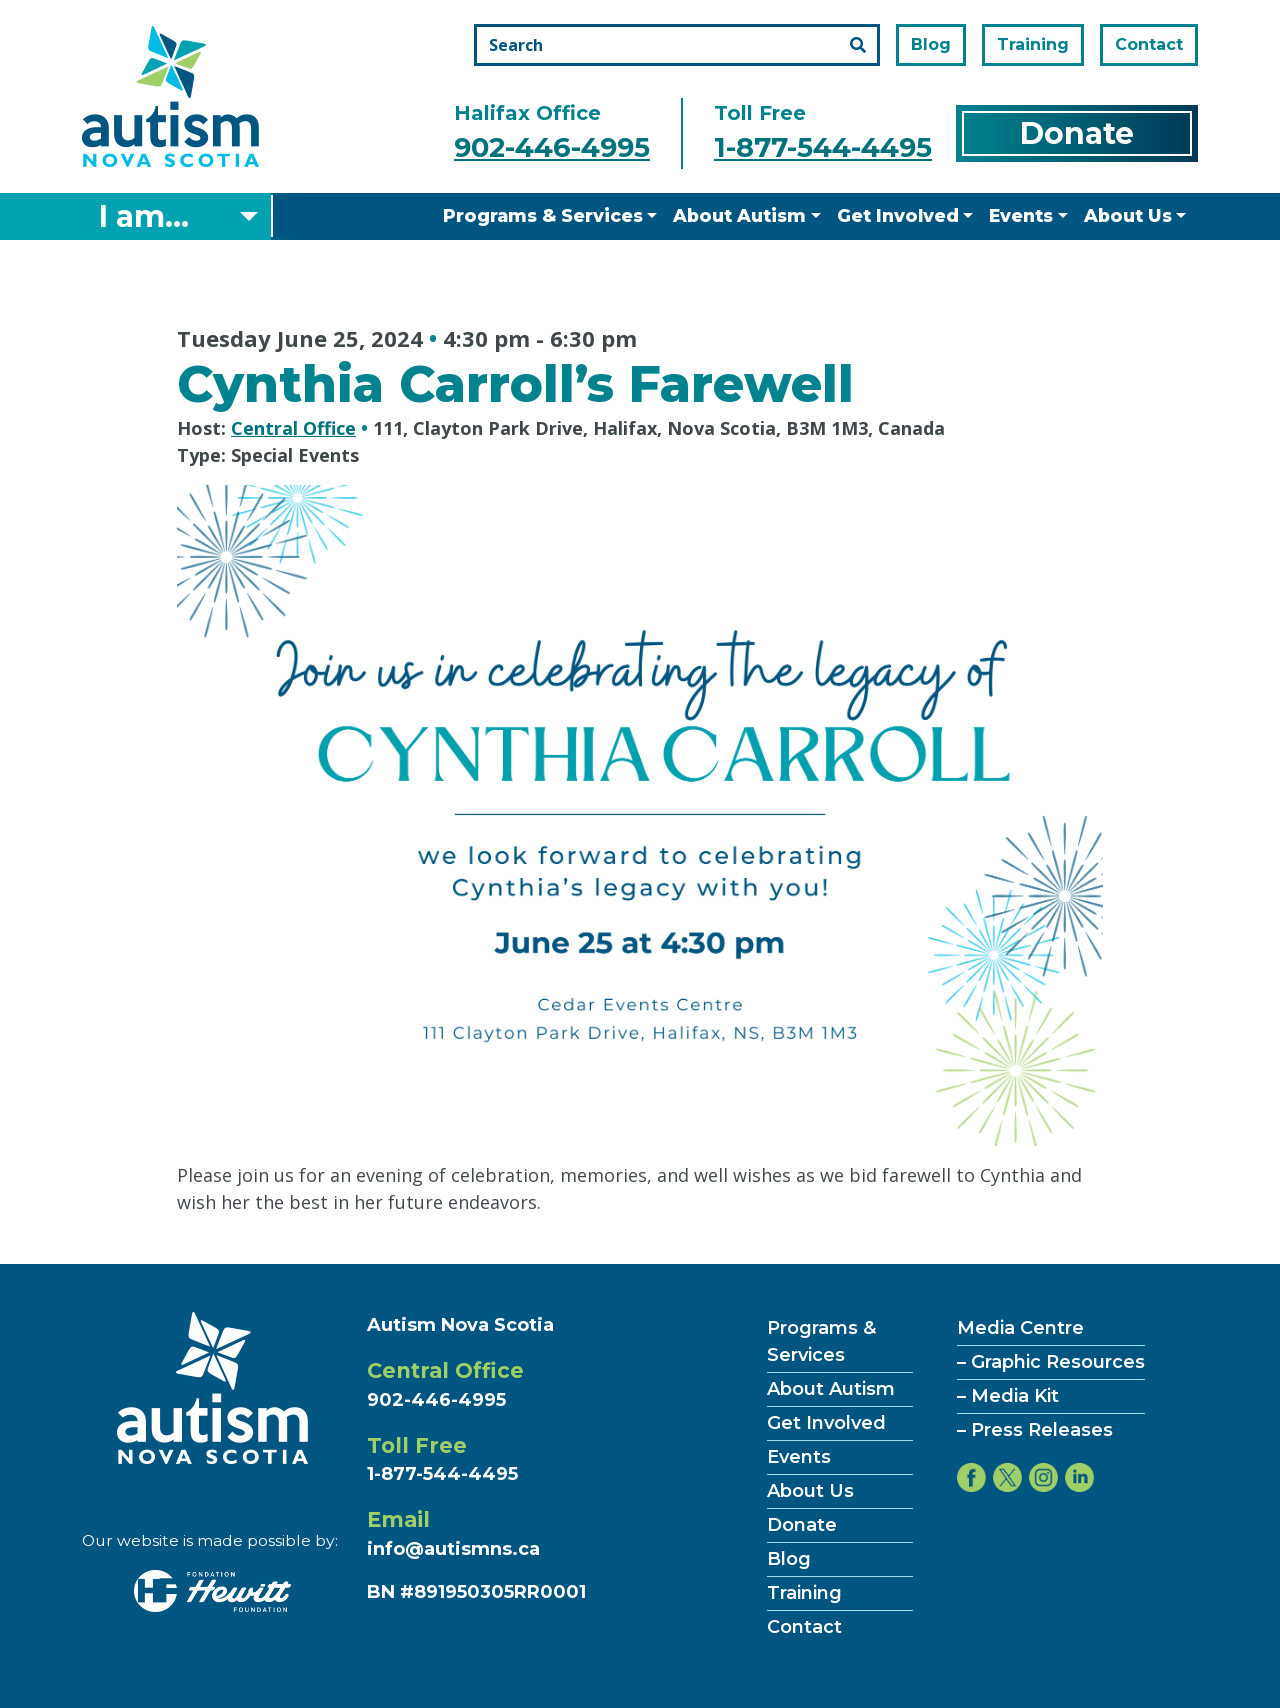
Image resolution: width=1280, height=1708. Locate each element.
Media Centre (1020, 1328)
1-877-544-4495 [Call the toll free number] (823, 147)
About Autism (739, 215)
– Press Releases (1035, 1430)
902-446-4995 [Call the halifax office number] (552, 147)
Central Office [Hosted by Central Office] (293, 428)
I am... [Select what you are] (144, 216)
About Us (1128, 215)
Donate (1077, 133)
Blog (931, 44)
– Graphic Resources (1051, 1362)
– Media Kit (1008, 1396)
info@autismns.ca (453, 1549)
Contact (1149, 44)
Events (1021, 215)
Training (1033, 44)
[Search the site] (677, 45)
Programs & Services (543, 215)
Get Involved (898, 215)
